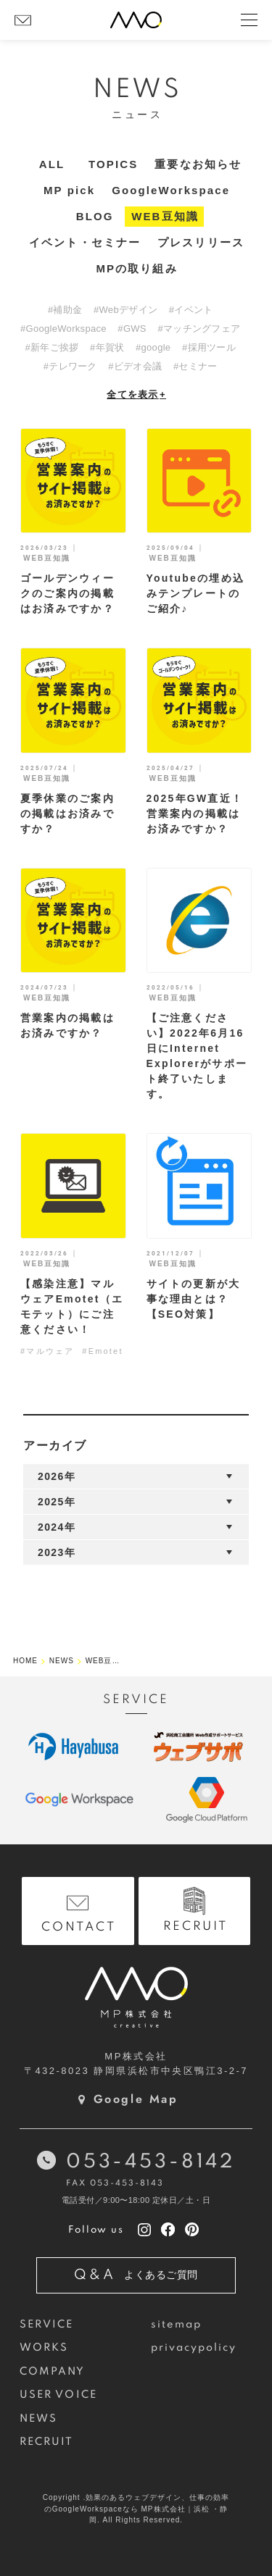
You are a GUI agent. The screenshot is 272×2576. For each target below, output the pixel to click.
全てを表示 (136, 394)
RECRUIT (47, 2442)
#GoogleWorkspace (63, 328)
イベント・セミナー (85, 242)
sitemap (176, 2325)
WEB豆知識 (165, 216)
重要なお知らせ (198, 164)
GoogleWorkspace (171, 190)
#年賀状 (107, 347)
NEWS (38, 2419)
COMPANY (53, 2372)
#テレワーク (70, 366)
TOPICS (113, 164)
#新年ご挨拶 (51, 347)
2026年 (56, 1476)
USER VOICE (58, 2395)
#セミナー (195, 366)
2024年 (56, 1527)
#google (153, 347)
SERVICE (47, 2325)
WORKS (44, 2348)
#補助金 (65, 309)
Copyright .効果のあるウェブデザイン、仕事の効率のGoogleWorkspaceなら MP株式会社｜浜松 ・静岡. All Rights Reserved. (136, 2508)
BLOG (95, 216)
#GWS (132, 328)
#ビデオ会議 (135, 366)
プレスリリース (200, 242)
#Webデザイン (125, 309)
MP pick (69, 190)
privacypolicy (194, 2348)
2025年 (56, 1501)
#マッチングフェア (198, 328)
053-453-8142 (150, 2162)
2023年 (56, 1552)
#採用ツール (209, 347)
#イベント (191, 309)
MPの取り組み (136, 268)
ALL (52, 164)
